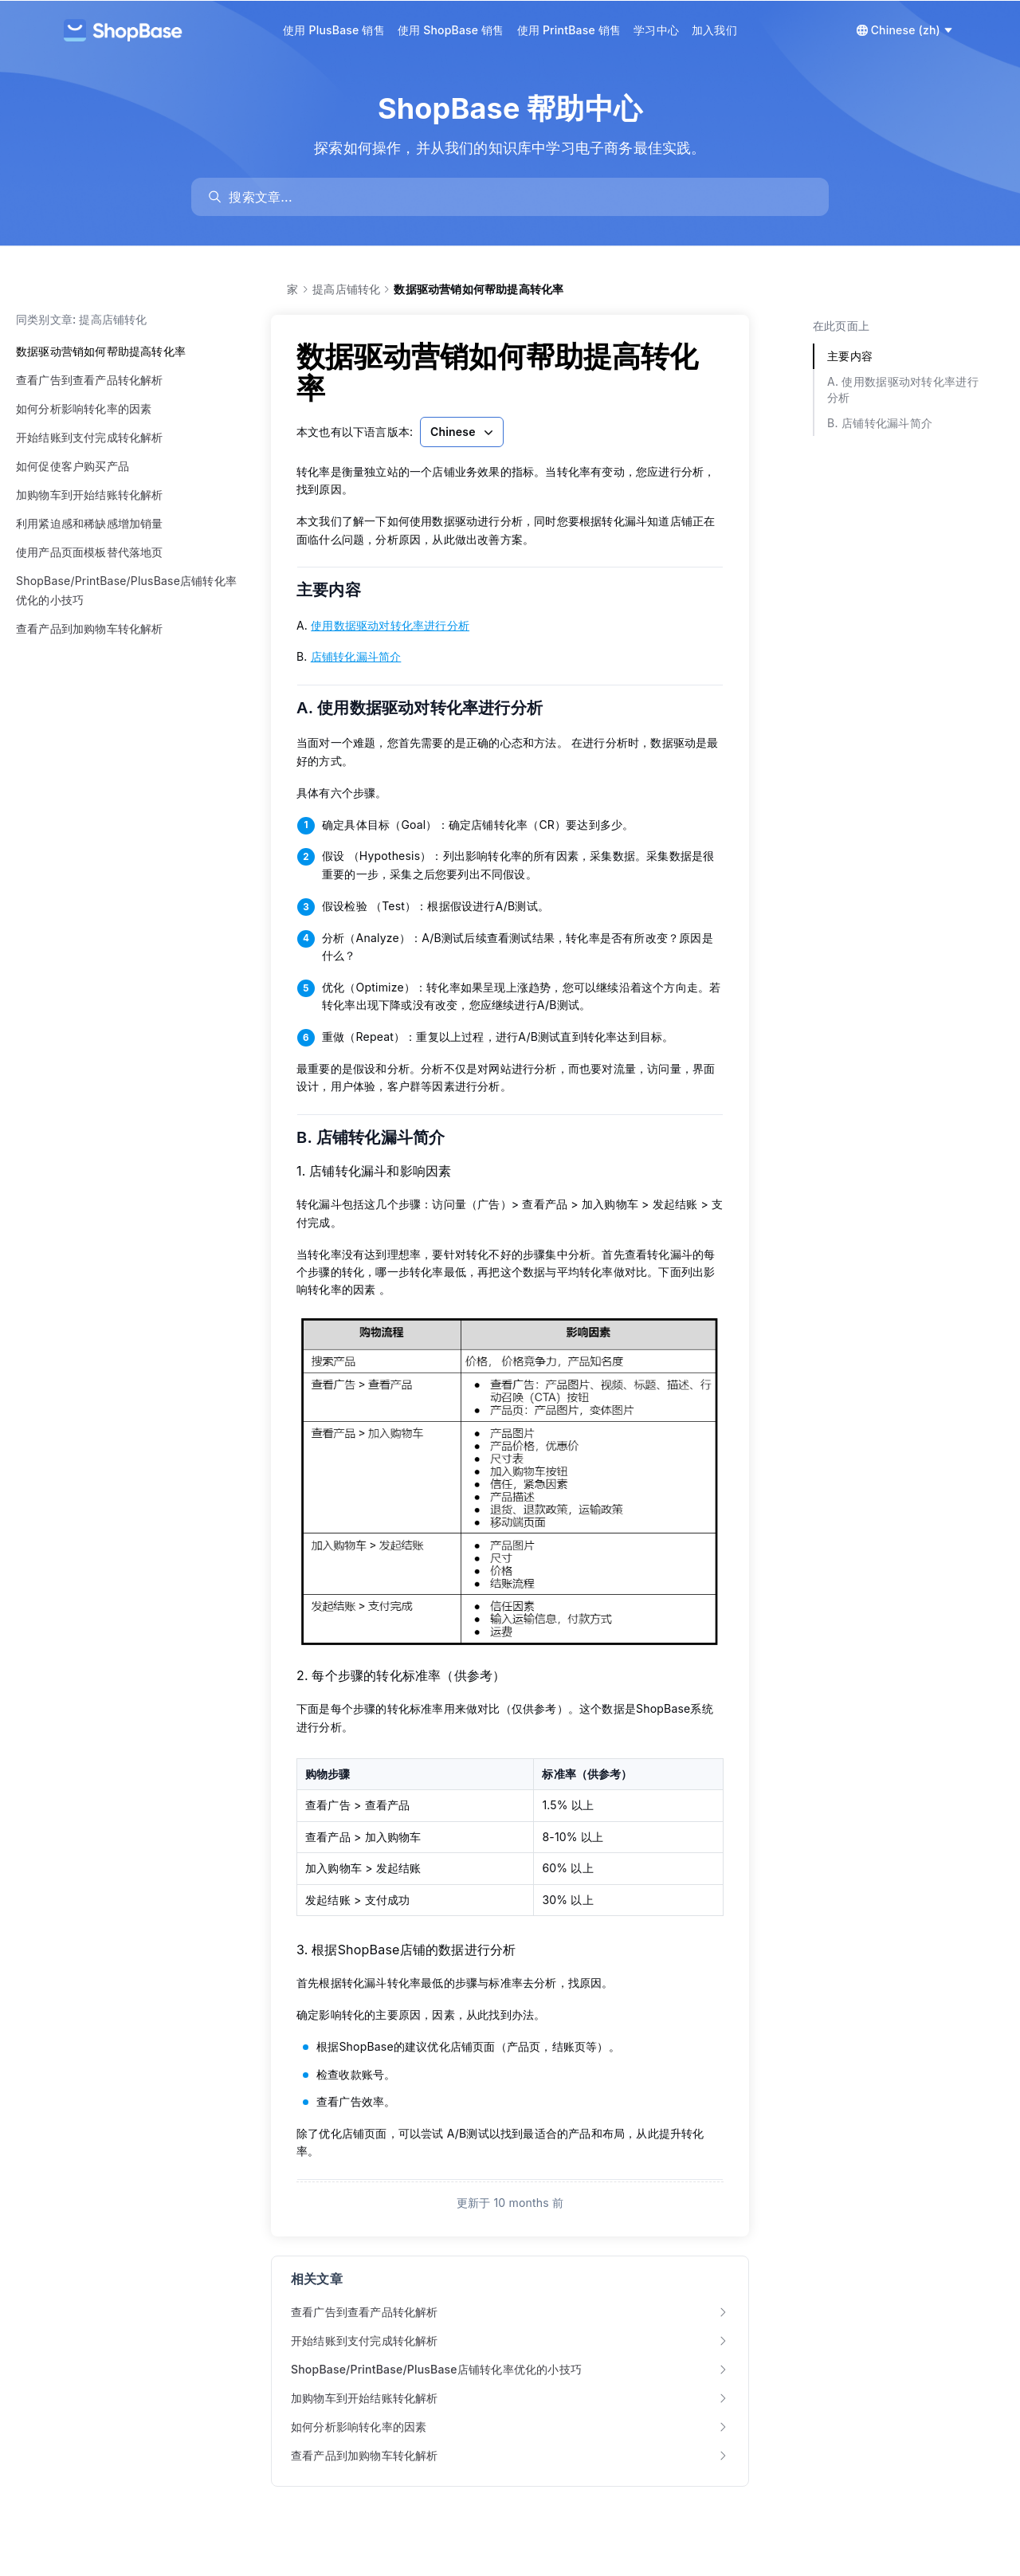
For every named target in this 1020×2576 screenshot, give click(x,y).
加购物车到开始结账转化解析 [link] (510, 2398)
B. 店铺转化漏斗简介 (380, 1137)
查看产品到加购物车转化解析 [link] (510, 2455)
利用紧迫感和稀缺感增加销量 (89, 523)
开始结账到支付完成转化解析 (89, 437)
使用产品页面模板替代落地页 (89, 552)
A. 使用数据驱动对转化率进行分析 (429, 707)
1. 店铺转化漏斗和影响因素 (373, 1171)
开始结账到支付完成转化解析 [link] (510, 2340)
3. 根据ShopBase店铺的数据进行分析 (406, 1950)
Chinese (463, 432)
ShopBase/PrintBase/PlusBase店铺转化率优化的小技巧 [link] (510, 2369)
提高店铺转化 (346, 289)
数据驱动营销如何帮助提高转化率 (101, 351)
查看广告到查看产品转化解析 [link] (510, 2312)
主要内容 (338, 589)
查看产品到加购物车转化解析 (89, 628)
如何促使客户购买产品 (72, 466)
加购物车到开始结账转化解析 (89, 494)
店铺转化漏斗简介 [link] (356, 656)
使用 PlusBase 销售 (334, 30)
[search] (517, 197)
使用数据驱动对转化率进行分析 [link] (390, 625)
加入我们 (714, 30)
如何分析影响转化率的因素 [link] (510, 2426)
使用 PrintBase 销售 (569, 30)
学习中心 (656, 30)
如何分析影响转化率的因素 (83, 408)
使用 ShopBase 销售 (451, 30)
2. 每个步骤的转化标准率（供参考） (400, 1675)
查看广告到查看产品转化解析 (89, 380)
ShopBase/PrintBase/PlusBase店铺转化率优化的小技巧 (126, 590)
